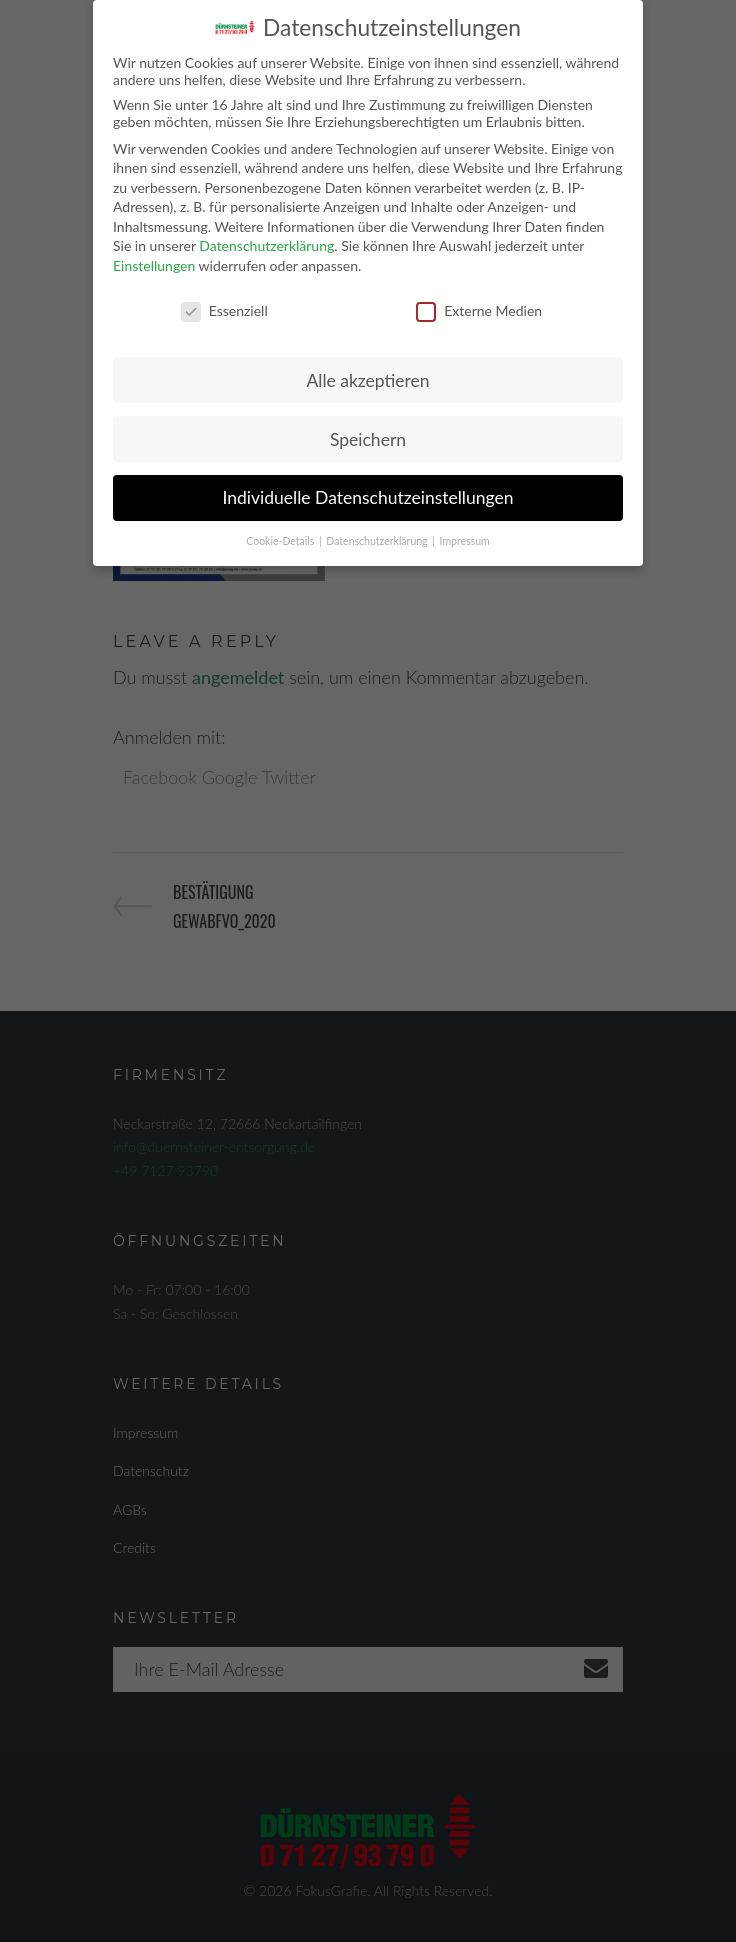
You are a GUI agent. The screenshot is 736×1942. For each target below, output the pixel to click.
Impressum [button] (465, 538)
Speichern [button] (368, 435)
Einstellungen (154, 262)
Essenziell (224, 307)
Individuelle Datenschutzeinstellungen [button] (368, 494)
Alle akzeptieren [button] (367, 376)
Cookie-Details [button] (281, 538)
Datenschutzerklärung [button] (378, 538)
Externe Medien (479, 307)
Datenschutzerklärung (266, 242)
